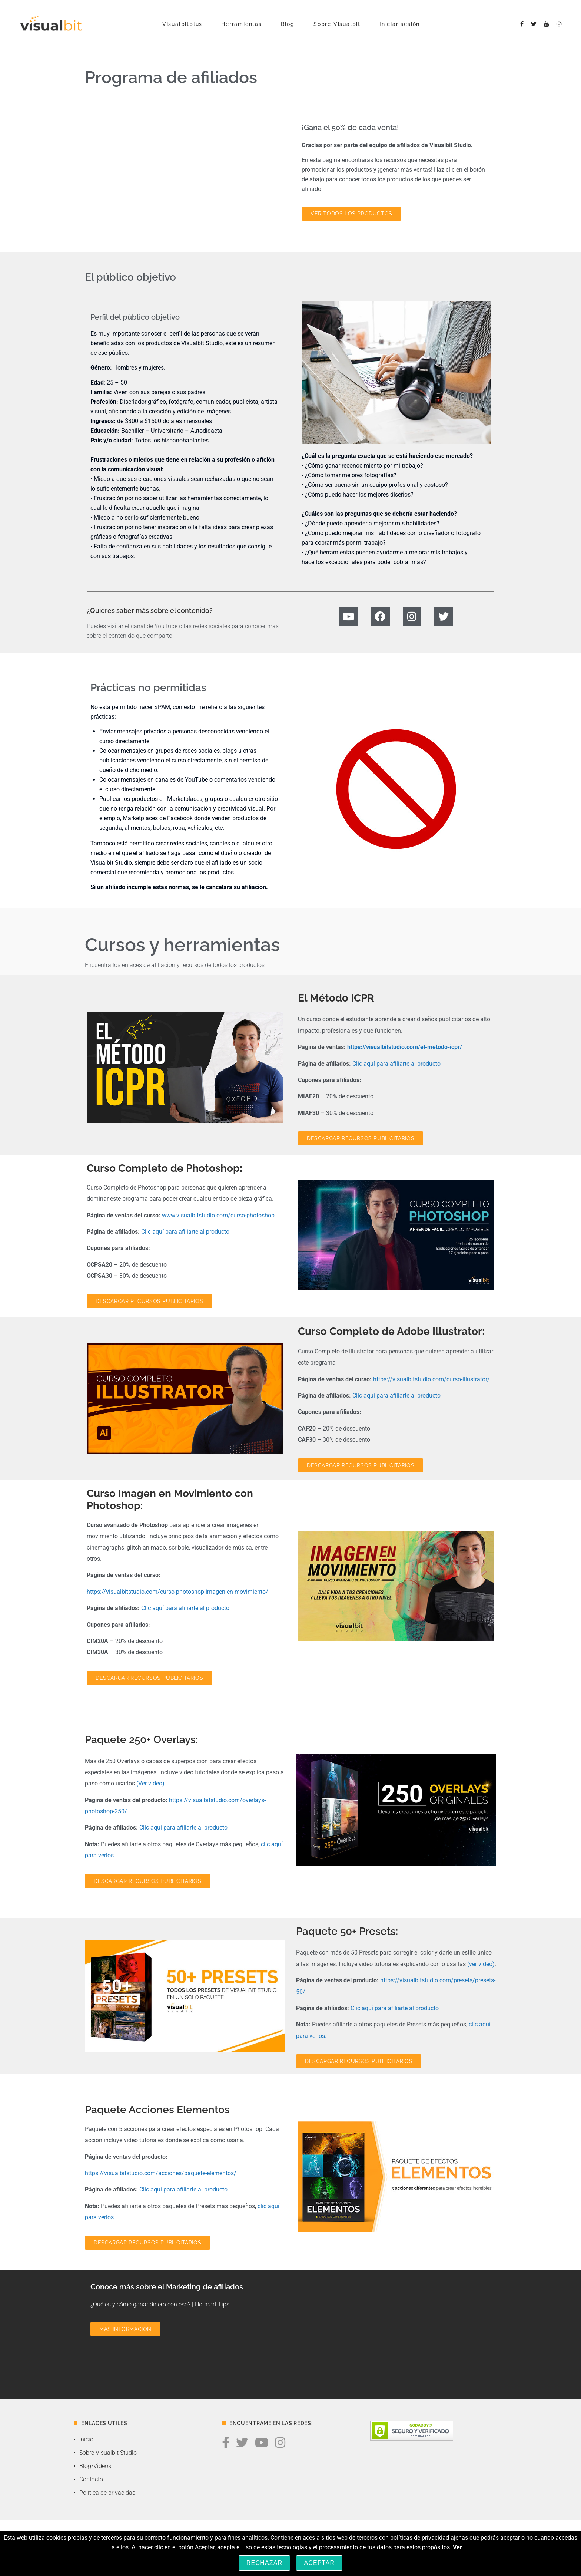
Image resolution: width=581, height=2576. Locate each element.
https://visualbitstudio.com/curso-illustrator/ (431, 1379)
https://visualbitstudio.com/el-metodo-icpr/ (404, 1046)
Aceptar (319, 2563)
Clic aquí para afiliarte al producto (396, 1063)
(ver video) (481, 1964)
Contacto (91, 2479)
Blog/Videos (95, 2466)
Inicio (86, 2439)
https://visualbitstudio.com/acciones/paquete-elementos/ (160, 2173)
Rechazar (264, 2563)
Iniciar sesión (399, 24)
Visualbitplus (182, 24)
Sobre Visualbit (337, 24)
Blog (288, 24)
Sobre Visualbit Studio (108, 2452)
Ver (457, 2547)
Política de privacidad (107, 2492)
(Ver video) (150, 1783)
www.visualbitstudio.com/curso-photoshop (218, 1215)
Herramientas (241, 24)
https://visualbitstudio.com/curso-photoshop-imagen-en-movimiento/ (177, 1591)
